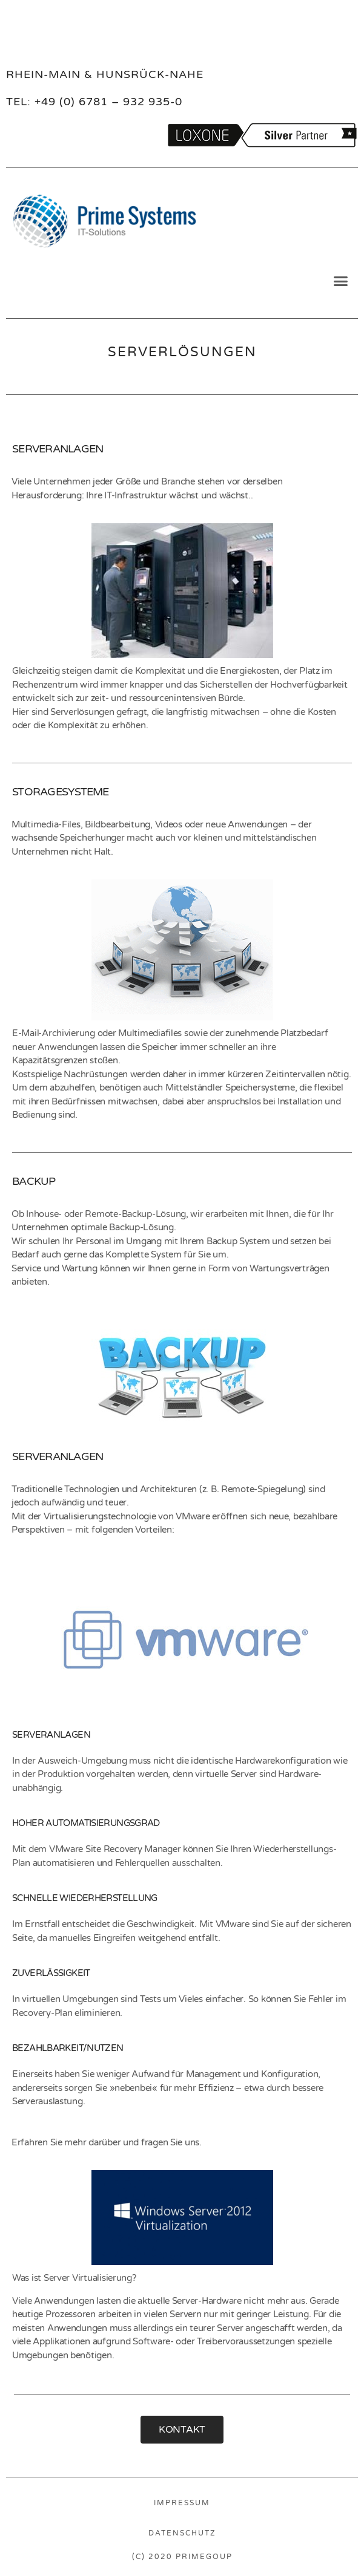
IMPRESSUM (182, 2503)
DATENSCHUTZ (182, 2533)
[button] (340, 281)
